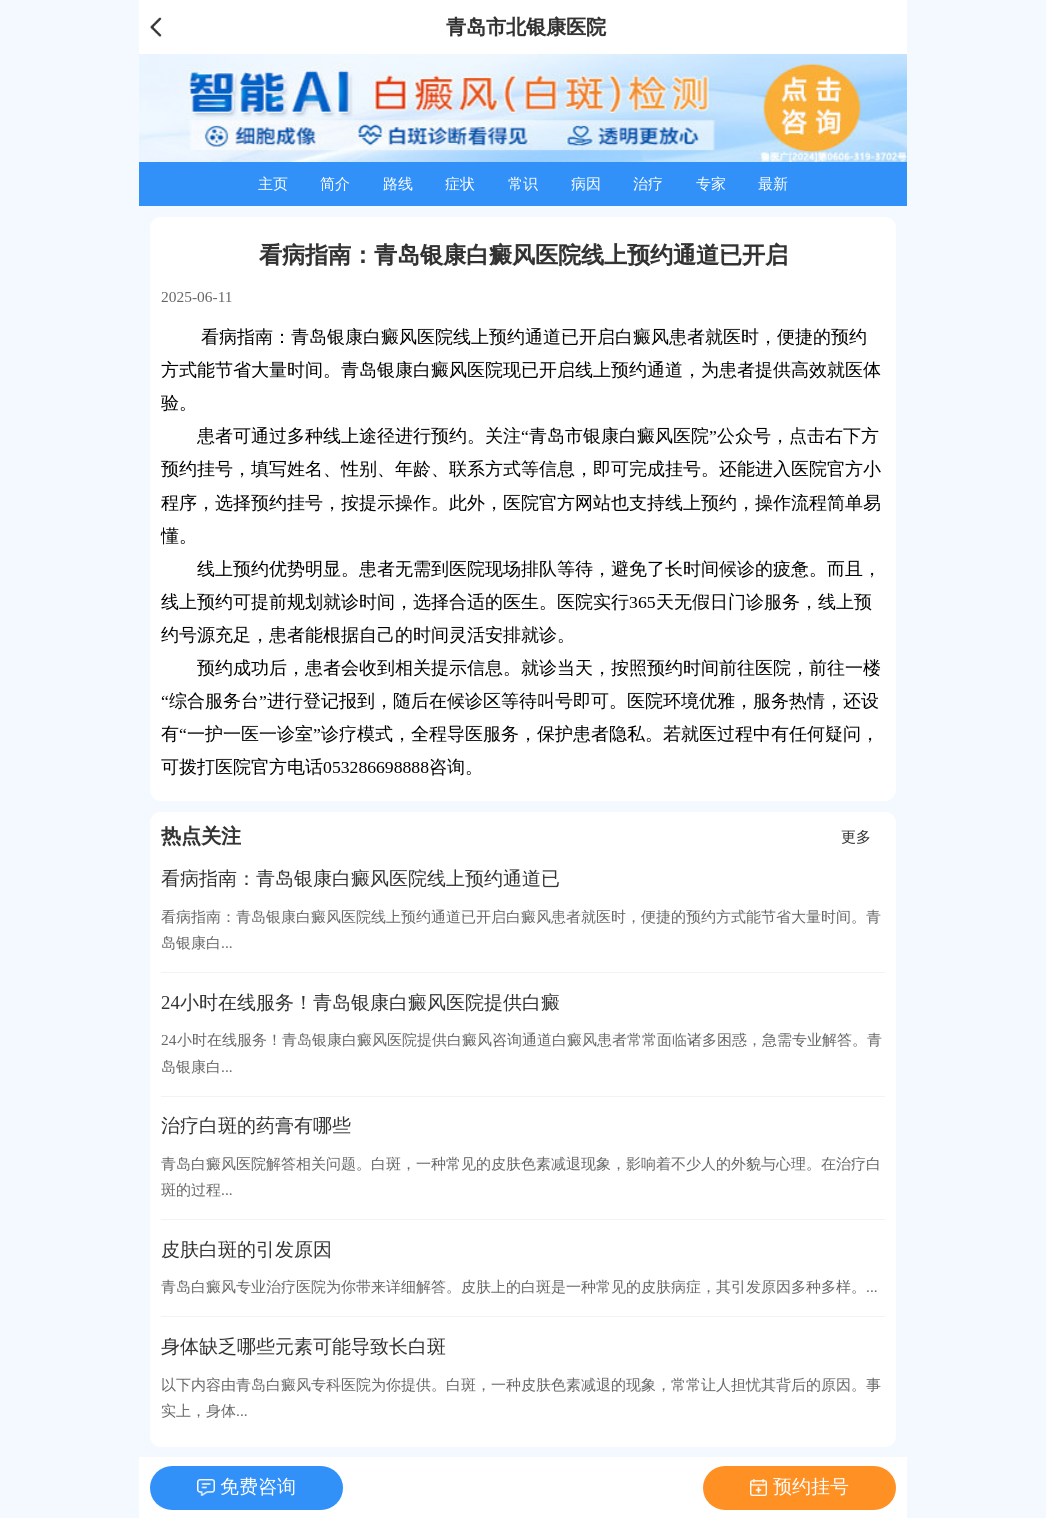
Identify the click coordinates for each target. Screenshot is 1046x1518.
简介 (335, 183)
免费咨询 (258, 1486)
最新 (773, 183)
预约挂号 (811, 1486)
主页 (273, 183)
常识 (523, 183)
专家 (711, 183)
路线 (398, 183)
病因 (586, 183)
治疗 (648, 183)
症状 (460, 183)
